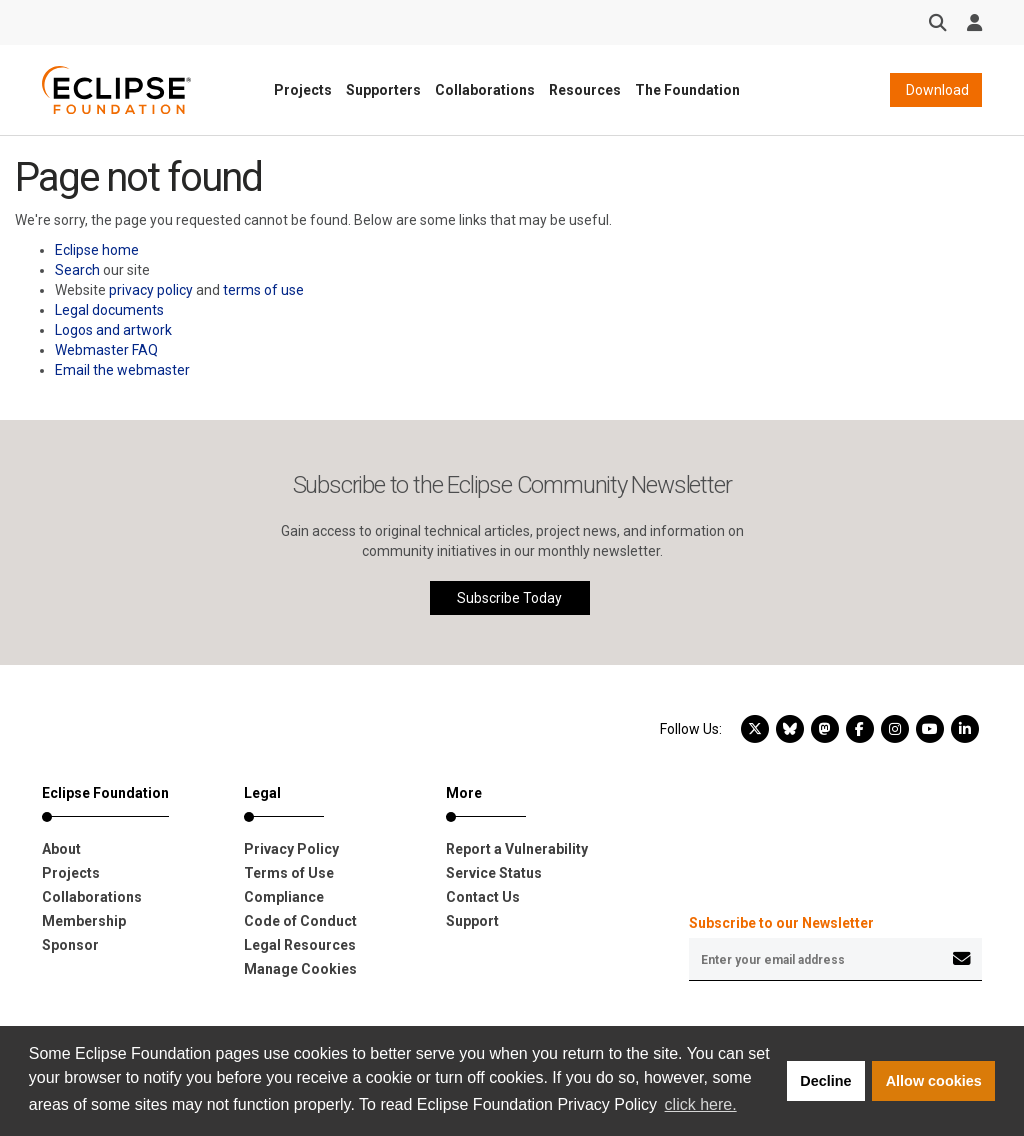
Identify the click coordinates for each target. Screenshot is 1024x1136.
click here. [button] (701, 1104)
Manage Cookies (300, 969)
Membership (84, 921)
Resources (585, 90)
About (61, 849)
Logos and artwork (113, 330)
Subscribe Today (509, 598)
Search (77, 270)
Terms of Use (289, 873)
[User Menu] (974, 23)
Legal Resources (300, 945)
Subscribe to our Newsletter (781, 923)
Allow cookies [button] (934, 1081)
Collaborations (485, 90)
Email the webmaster (122, 370)
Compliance (284, 897)
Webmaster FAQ (106, 350)
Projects (303, 90)
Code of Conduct (300, 921)
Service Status (494, 873)
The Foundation (687, 90)
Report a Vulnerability (517, 849)
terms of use (263, 290)
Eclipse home (97, 250)
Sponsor (70, 945)
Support (472, 921)
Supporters (383, 90)
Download (936, 90)
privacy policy (151, 290)
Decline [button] (825, 1081)
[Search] (938, 23)
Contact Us (483, 897)
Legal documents (109, 310)
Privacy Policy (291, 849)
